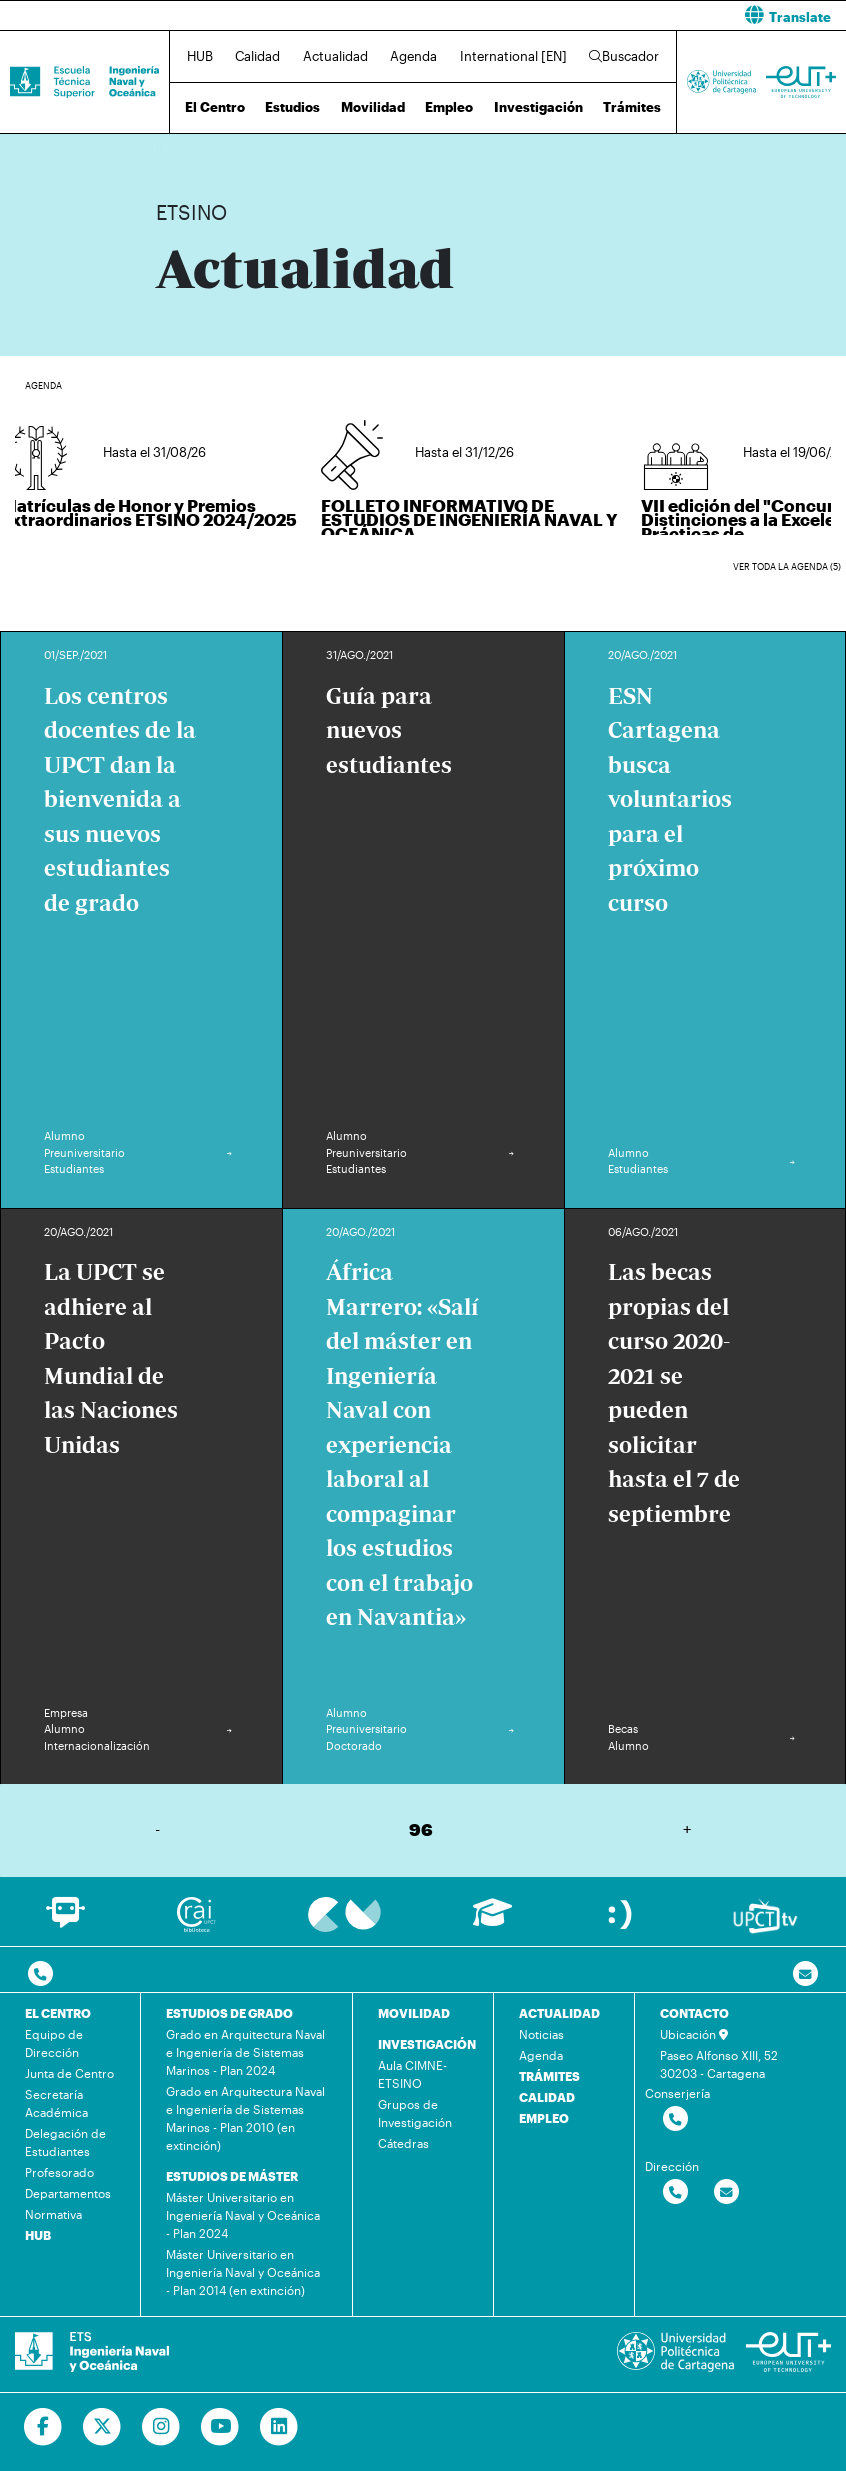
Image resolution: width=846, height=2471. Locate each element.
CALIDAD (547, 2097)
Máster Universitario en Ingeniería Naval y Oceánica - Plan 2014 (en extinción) (243, 2272)
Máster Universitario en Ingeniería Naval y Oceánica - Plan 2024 (243, 2215)
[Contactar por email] (726, 2192)
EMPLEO (544, 2118)
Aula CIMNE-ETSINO (412, 2074)
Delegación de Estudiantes (65, 2142)
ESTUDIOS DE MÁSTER (232, 2176)
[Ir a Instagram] (161, 2427)
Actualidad (335, 56)
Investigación (538, 107)
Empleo (449, 107)
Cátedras (403, 2143)
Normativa (53, 2214)
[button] (642, 15)
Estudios (292, 107)
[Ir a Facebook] (43, 2427)
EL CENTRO (58, 2013)
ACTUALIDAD (559, 2013)
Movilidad (373, 107)
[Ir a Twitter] (102, 2427)
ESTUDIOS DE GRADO (229, 2013)
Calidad (257, 56)
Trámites (632, 107)
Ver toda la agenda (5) (787, 566)
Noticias (541, 2034)
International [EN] (513, 56)
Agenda (413, 56)
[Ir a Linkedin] (279, 2427)
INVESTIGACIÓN (427, 2044)
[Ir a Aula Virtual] (492, 1921)
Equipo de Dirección (54, 2043)
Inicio (172, 147)
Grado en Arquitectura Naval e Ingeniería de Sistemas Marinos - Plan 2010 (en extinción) (245, 2118)
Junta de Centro (69, 2073)
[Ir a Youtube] (220, 2427)
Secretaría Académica (56, 2103)
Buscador (624, 56)
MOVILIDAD (414, 2013)
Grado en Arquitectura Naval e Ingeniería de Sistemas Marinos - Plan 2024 (245, 2052)
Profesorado (59, 2172)
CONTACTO (694, 2013)
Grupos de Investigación (415, 2113)
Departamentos (68, 2193)
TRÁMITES (549, 2076)
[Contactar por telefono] (40, 1974)
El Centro (215, 107)
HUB (200, 56)
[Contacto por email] (805, 1974)
